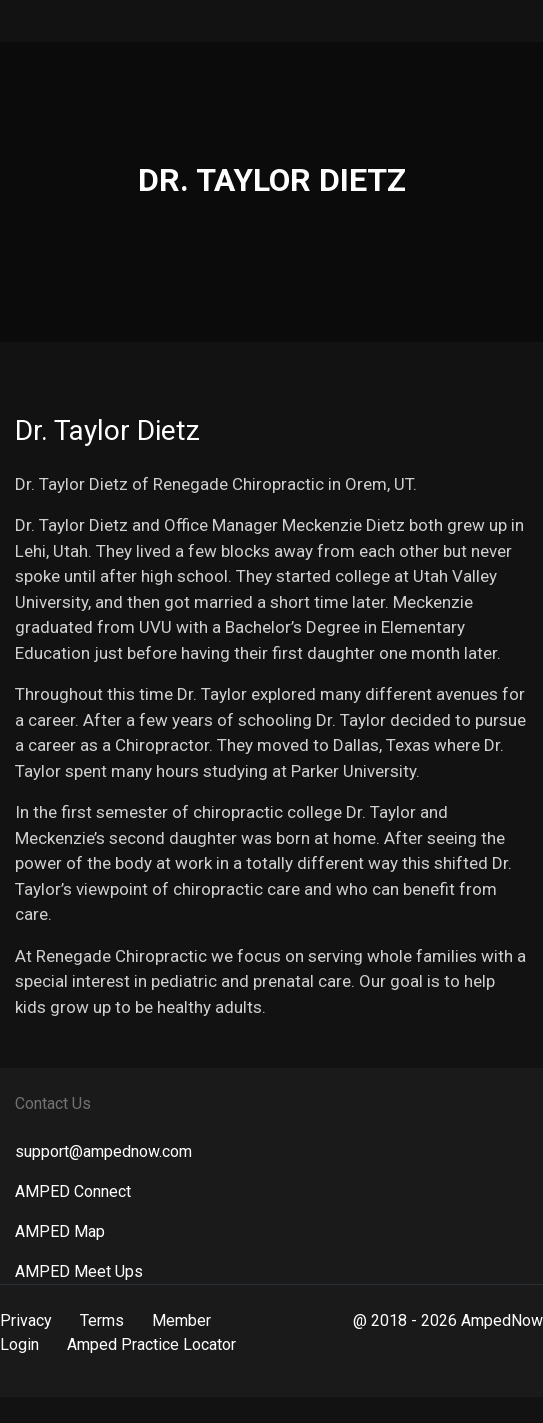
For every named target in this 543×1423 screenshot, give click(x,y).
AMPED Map (60, 1231)
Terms (102, 1320)
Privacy (26, 1320)
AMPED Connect (73, 1191)
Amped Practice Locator (151, 1344)
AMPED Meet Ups (79, 1271)
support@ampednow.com (103, 1151)
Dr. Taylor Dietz (107, 430)
